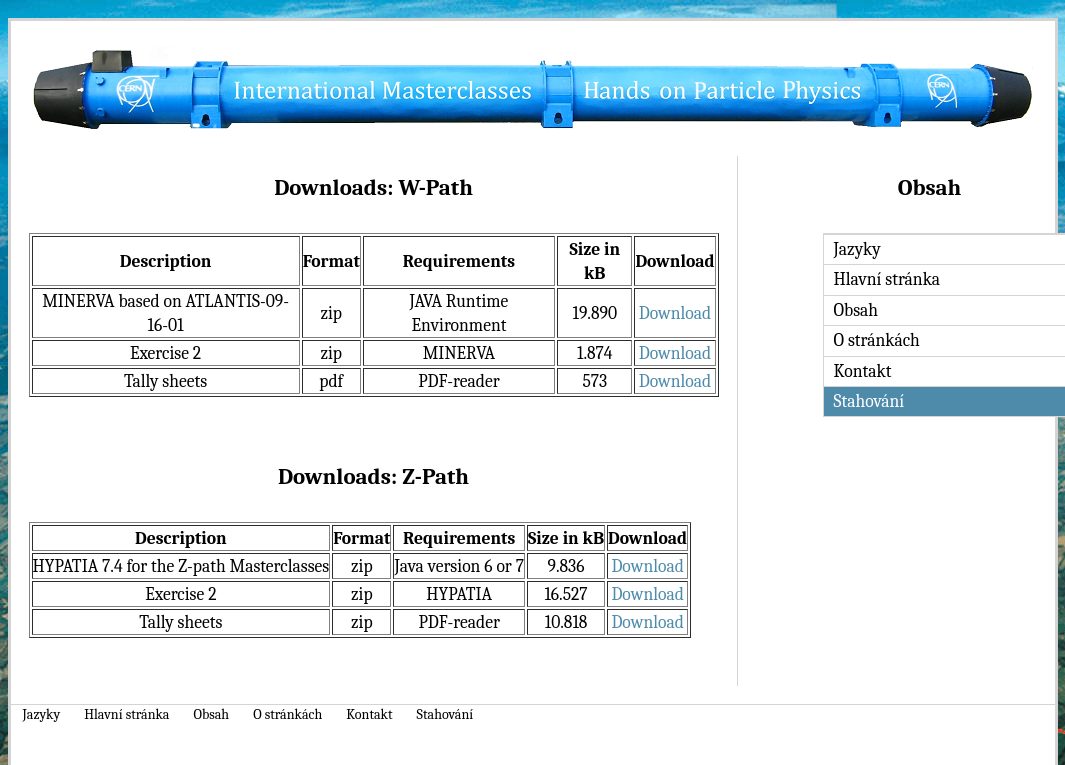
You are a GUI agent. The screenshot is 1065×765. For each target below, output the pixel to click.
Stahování (445, 714)
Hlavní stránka (126, 714)
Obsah (211, 714)
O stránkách (287, 714)
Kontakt (369, 714)
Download (675, 313)
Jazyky (42, 714)
